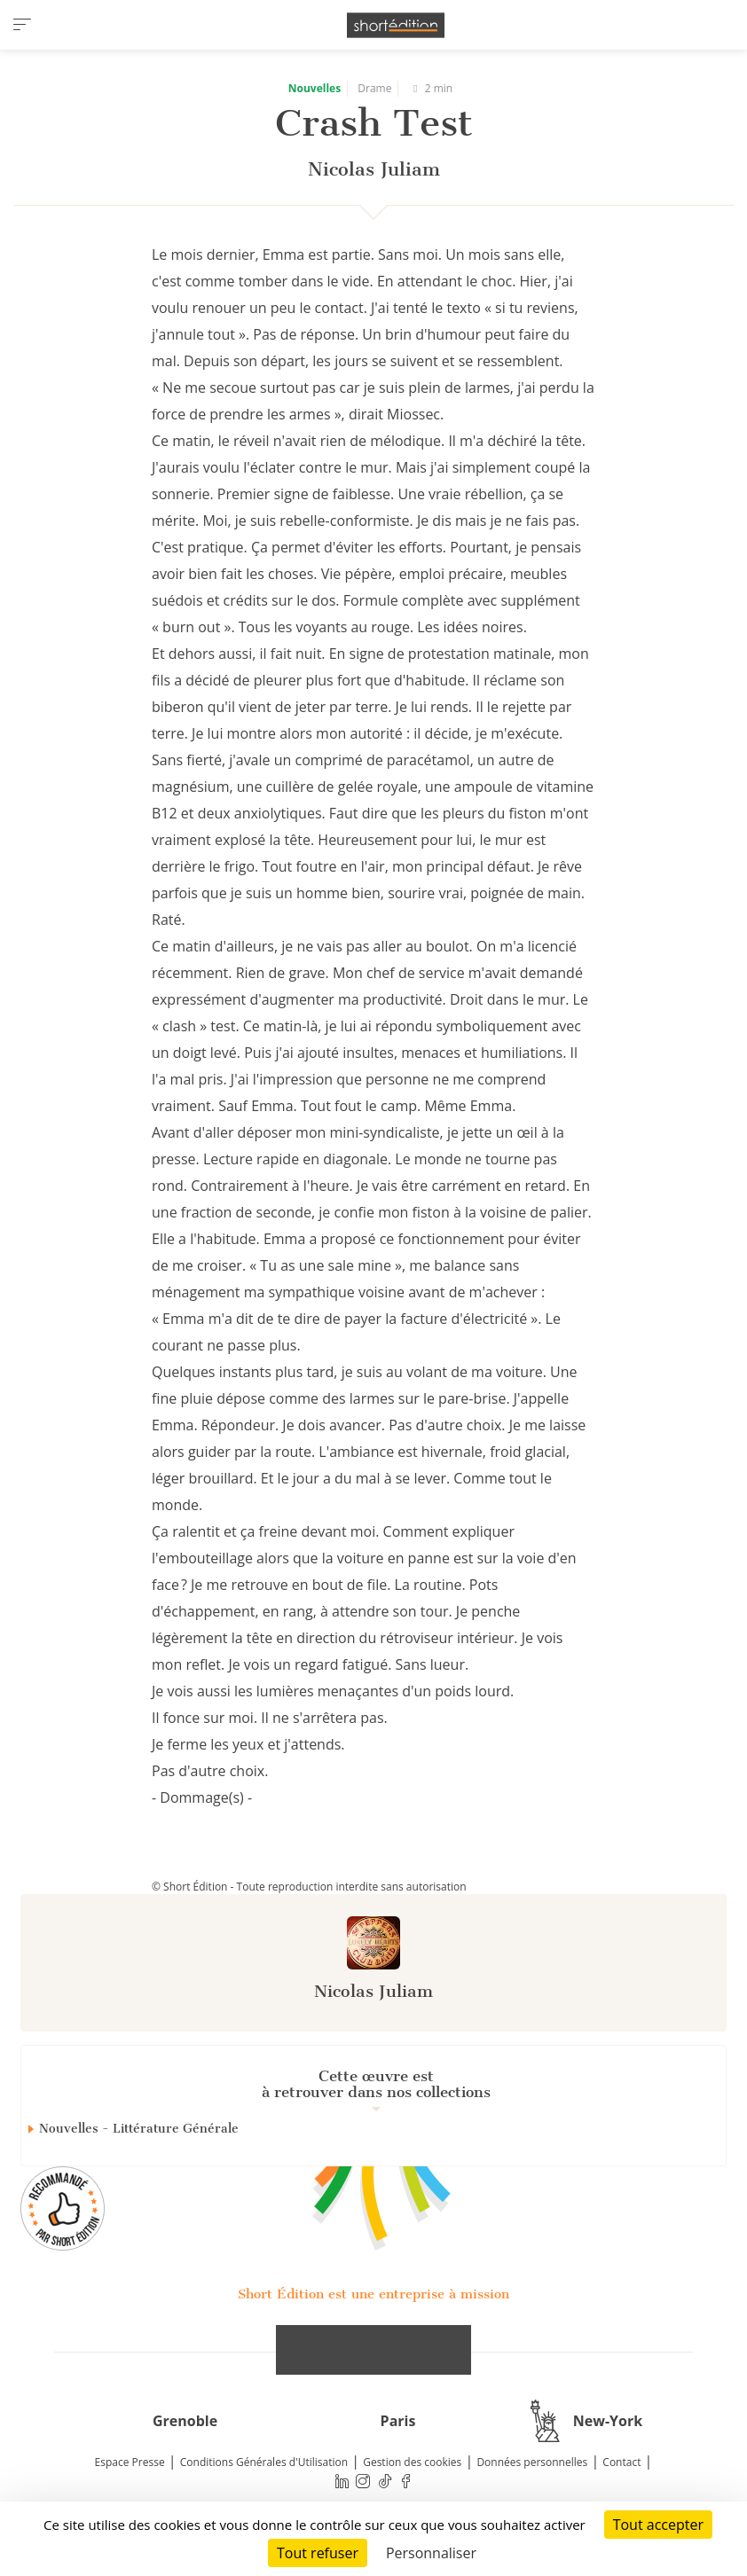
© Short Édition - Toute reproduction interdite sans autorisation (309, 1886)
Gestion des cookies (412, 2462)
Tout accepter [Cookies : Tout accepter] (658, 2524)
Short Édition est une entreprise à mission (373, 2294)
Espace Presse (130, 2462)
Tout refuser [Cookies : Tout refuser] (317, 2553)
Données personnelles (531, 2462)
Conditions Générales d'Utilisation (264, 2462)
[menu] (22, 25)
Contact (621, 2462)
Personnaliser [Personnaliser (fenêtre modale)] (431, 2553)
